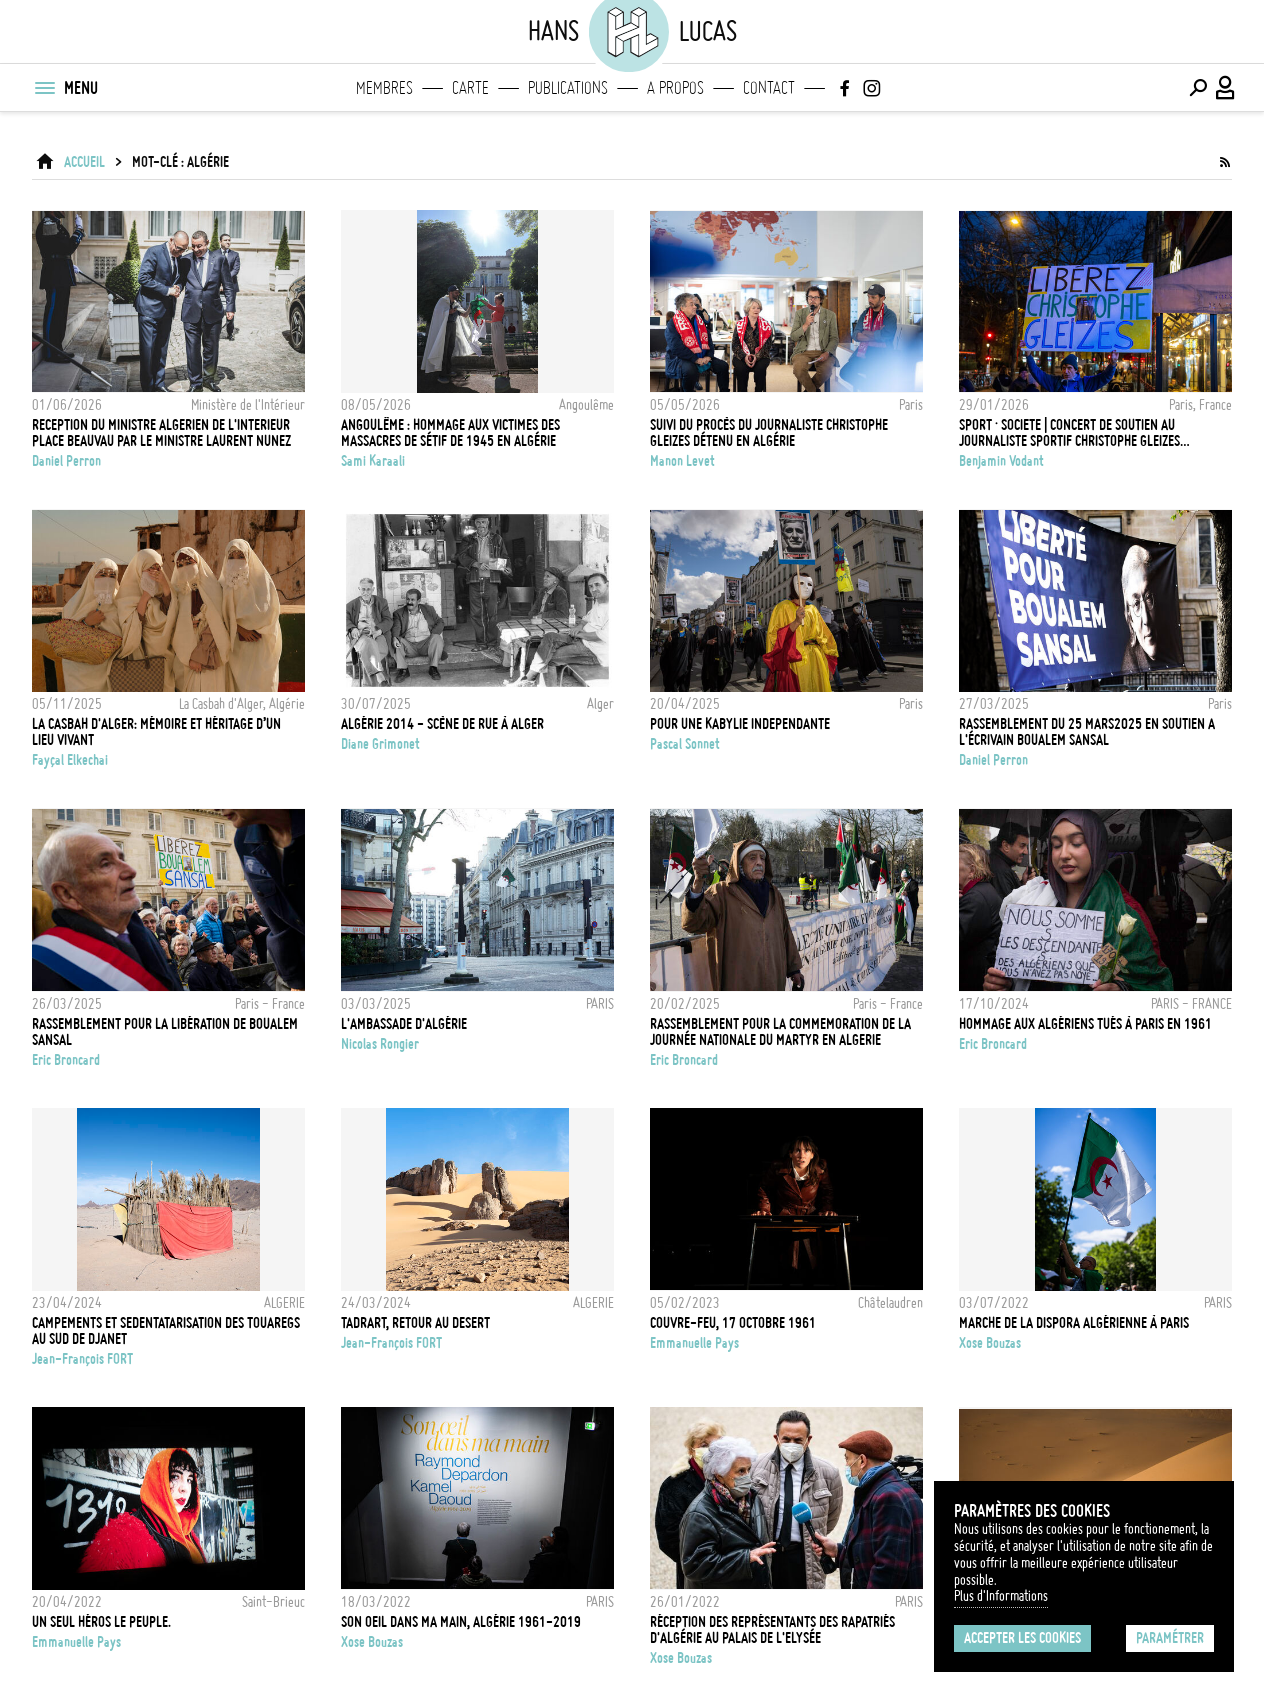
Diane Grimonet (380, 744)
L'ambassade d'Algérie (404, 1024)
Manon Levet (682, 461)
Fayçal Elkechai (70, 760)
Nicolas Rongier (380, 1044)
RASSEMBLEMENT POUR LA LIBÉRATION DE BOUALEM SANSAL (165, 1032)
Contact (769, 88)
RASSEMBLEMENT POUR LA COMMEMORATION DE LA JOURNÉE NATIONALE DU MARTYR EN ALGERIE (780, 1032)
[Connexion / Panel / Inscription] (1226, 88)
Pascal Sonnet (685, 744)
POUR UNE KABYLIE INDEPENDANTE (740, 724)
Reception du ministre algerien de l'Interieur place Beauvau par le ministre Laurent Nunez (161, 433)
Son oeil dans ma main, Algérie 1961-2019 (461, 1622)
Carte (470, 88)
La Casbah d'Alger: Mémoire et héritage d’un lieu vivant (156, 732)
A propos (675, 88)
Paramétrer (1170, 1638)
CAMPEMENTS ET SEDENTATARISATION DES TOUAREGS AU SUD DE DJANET (166, 1331)
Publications (568, 88)
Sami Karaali (373, 461)
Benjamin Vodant (1001, 461)
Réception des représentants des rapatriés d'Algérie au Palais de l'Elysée (772, 1630)
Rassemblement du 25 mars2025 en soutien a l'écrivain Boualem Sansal (1087, 732)
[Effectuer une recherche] (1198, 88)
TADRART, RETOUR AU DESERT (415, 1323)
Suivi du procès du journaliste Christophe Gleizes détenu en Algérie (769, 433)
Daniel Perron (66, 461)
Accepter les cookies (1022, 1638)
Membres (384, 88)
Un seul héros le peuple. (101, 1622)
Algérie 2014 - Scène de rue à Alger (442, 724)
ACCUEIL (84, 162)
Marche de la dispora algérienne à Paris (1074, 1323)
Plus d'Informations (1001, 1596)
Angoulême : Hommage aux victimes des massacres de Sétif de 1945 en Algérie (450, 433)
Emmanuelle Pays (694, 1343)
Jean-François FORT (82, 1359)
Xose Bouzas (990, 1343)
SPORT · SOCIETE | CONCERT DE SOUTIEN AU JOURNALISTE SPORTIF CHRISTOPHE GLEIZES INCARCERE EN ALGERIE (1069, 433)
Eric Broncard (66, 1060)
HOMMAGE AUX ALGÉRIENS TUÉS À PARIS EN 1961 (1085, 1024)
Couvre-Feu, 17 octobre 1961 (733, 1323)
